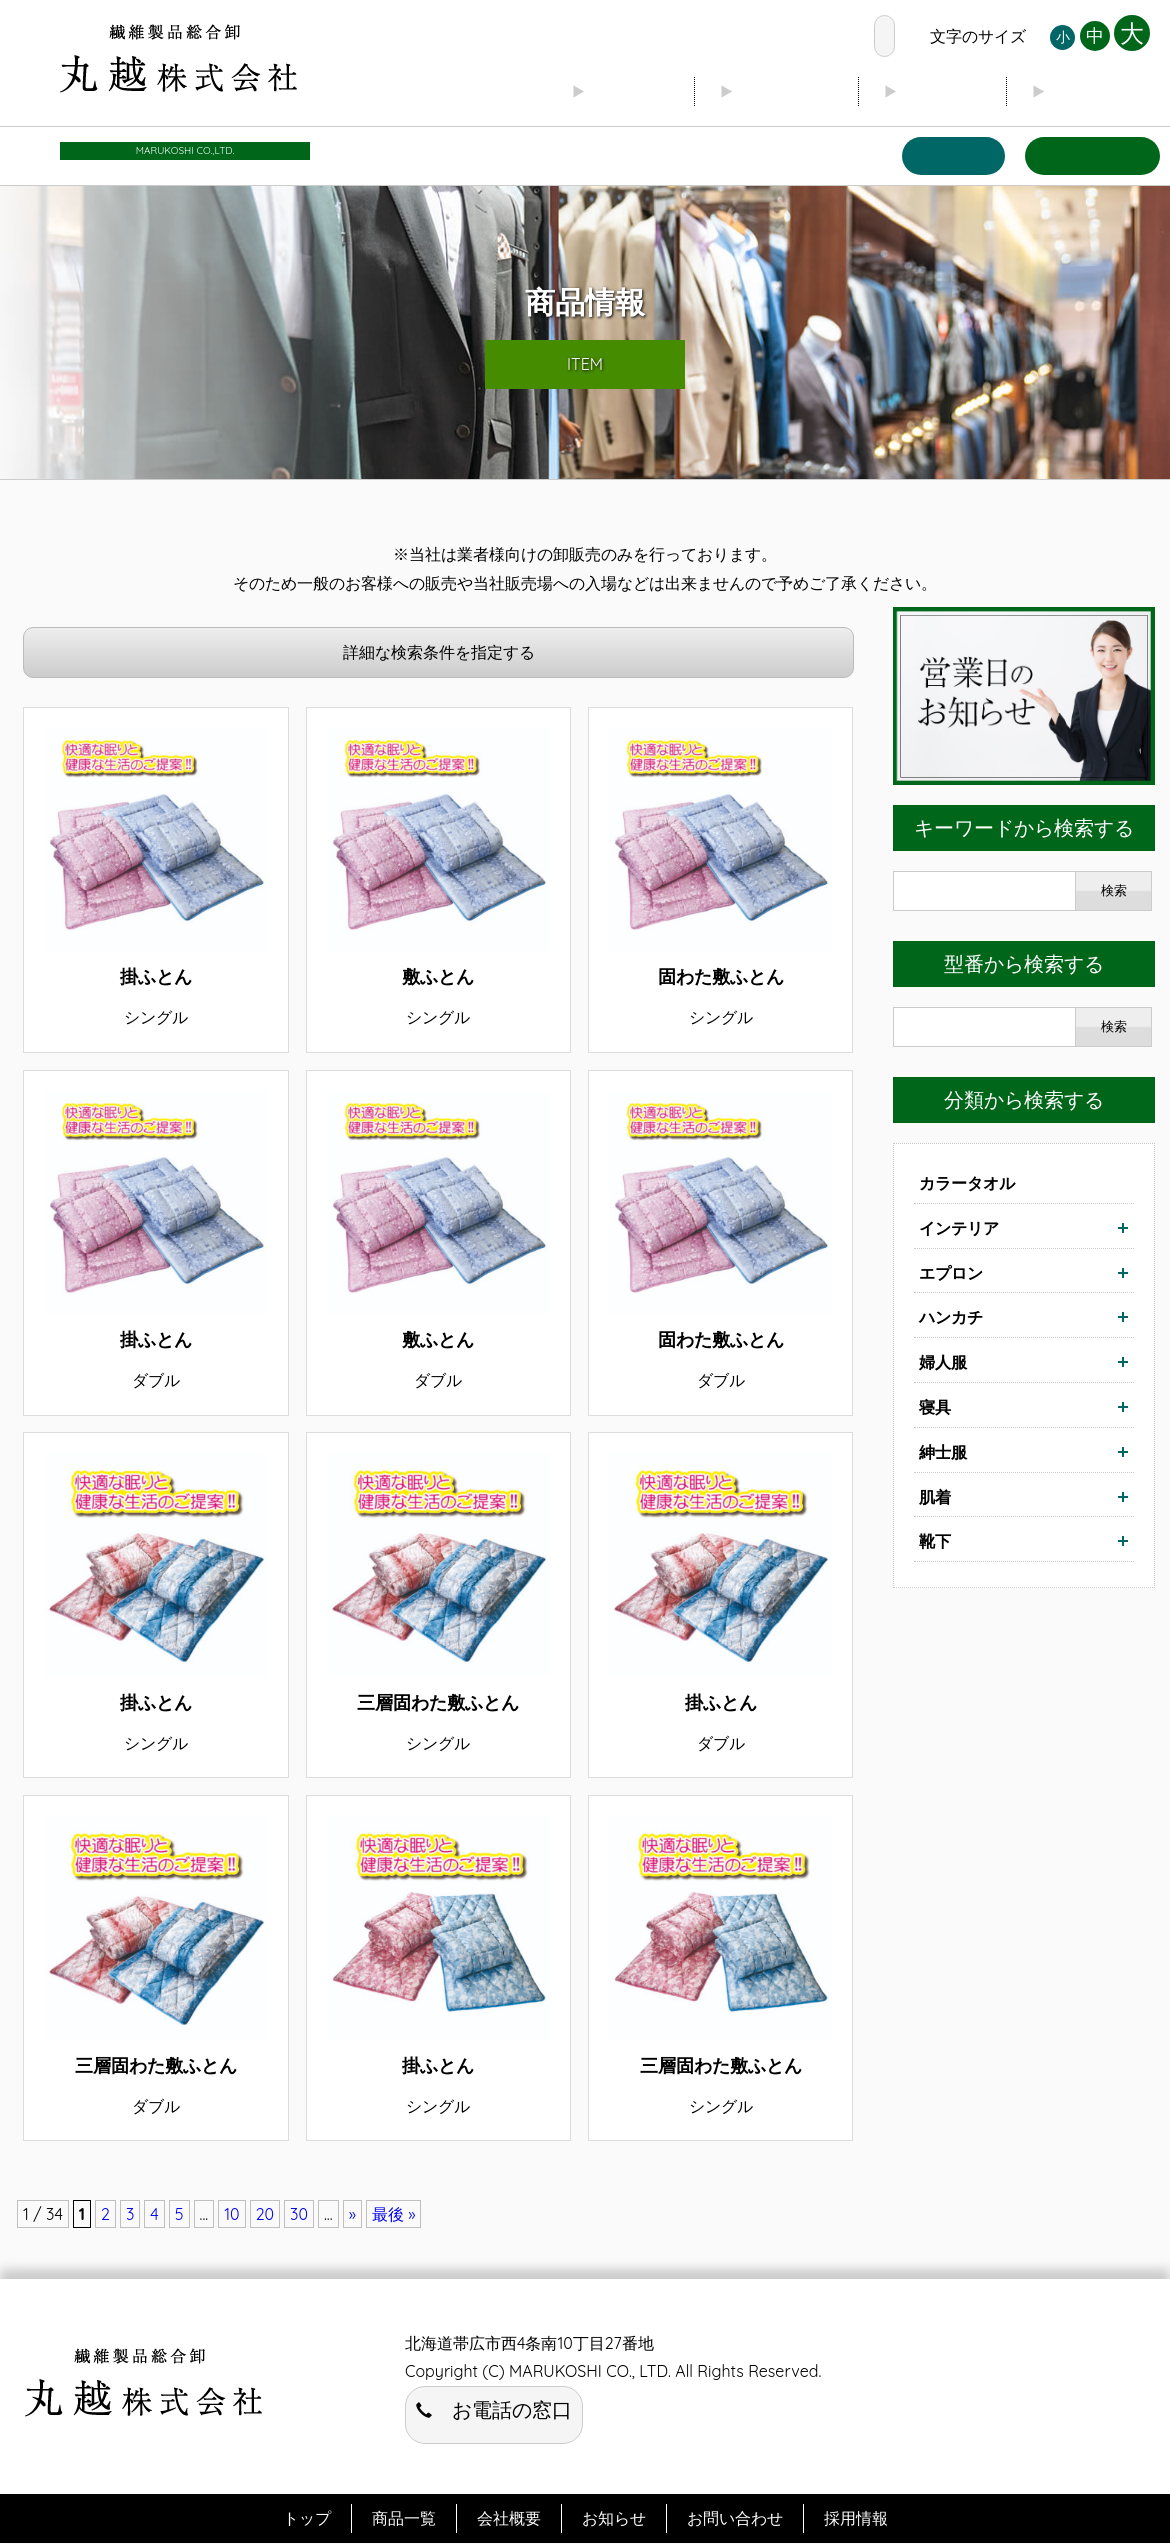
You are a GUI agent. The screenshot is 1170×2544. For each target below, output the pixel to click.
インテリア (959, 1228)
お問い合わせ (1092, 155)
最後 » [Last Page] (394, 2215)
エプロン (951, 1273)
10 (231, 2215)
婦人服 (943, 1363)
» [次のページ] (352, 2215)
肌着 (935, 1497)
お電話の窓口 (806, 36)
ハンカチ (951, 1318)
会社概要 (784, 90)
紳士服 (943, 1452)
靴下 (935, 1542)
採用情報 (856, 2519)
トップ (627, 90)
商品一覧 (952, 155)
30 (299, 2215)
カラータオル (967, 1184)
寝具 (935, 1408)
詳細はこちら (155, 880)
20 (265, 2215)
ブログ (941, 90)
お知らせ (1098, 90)
